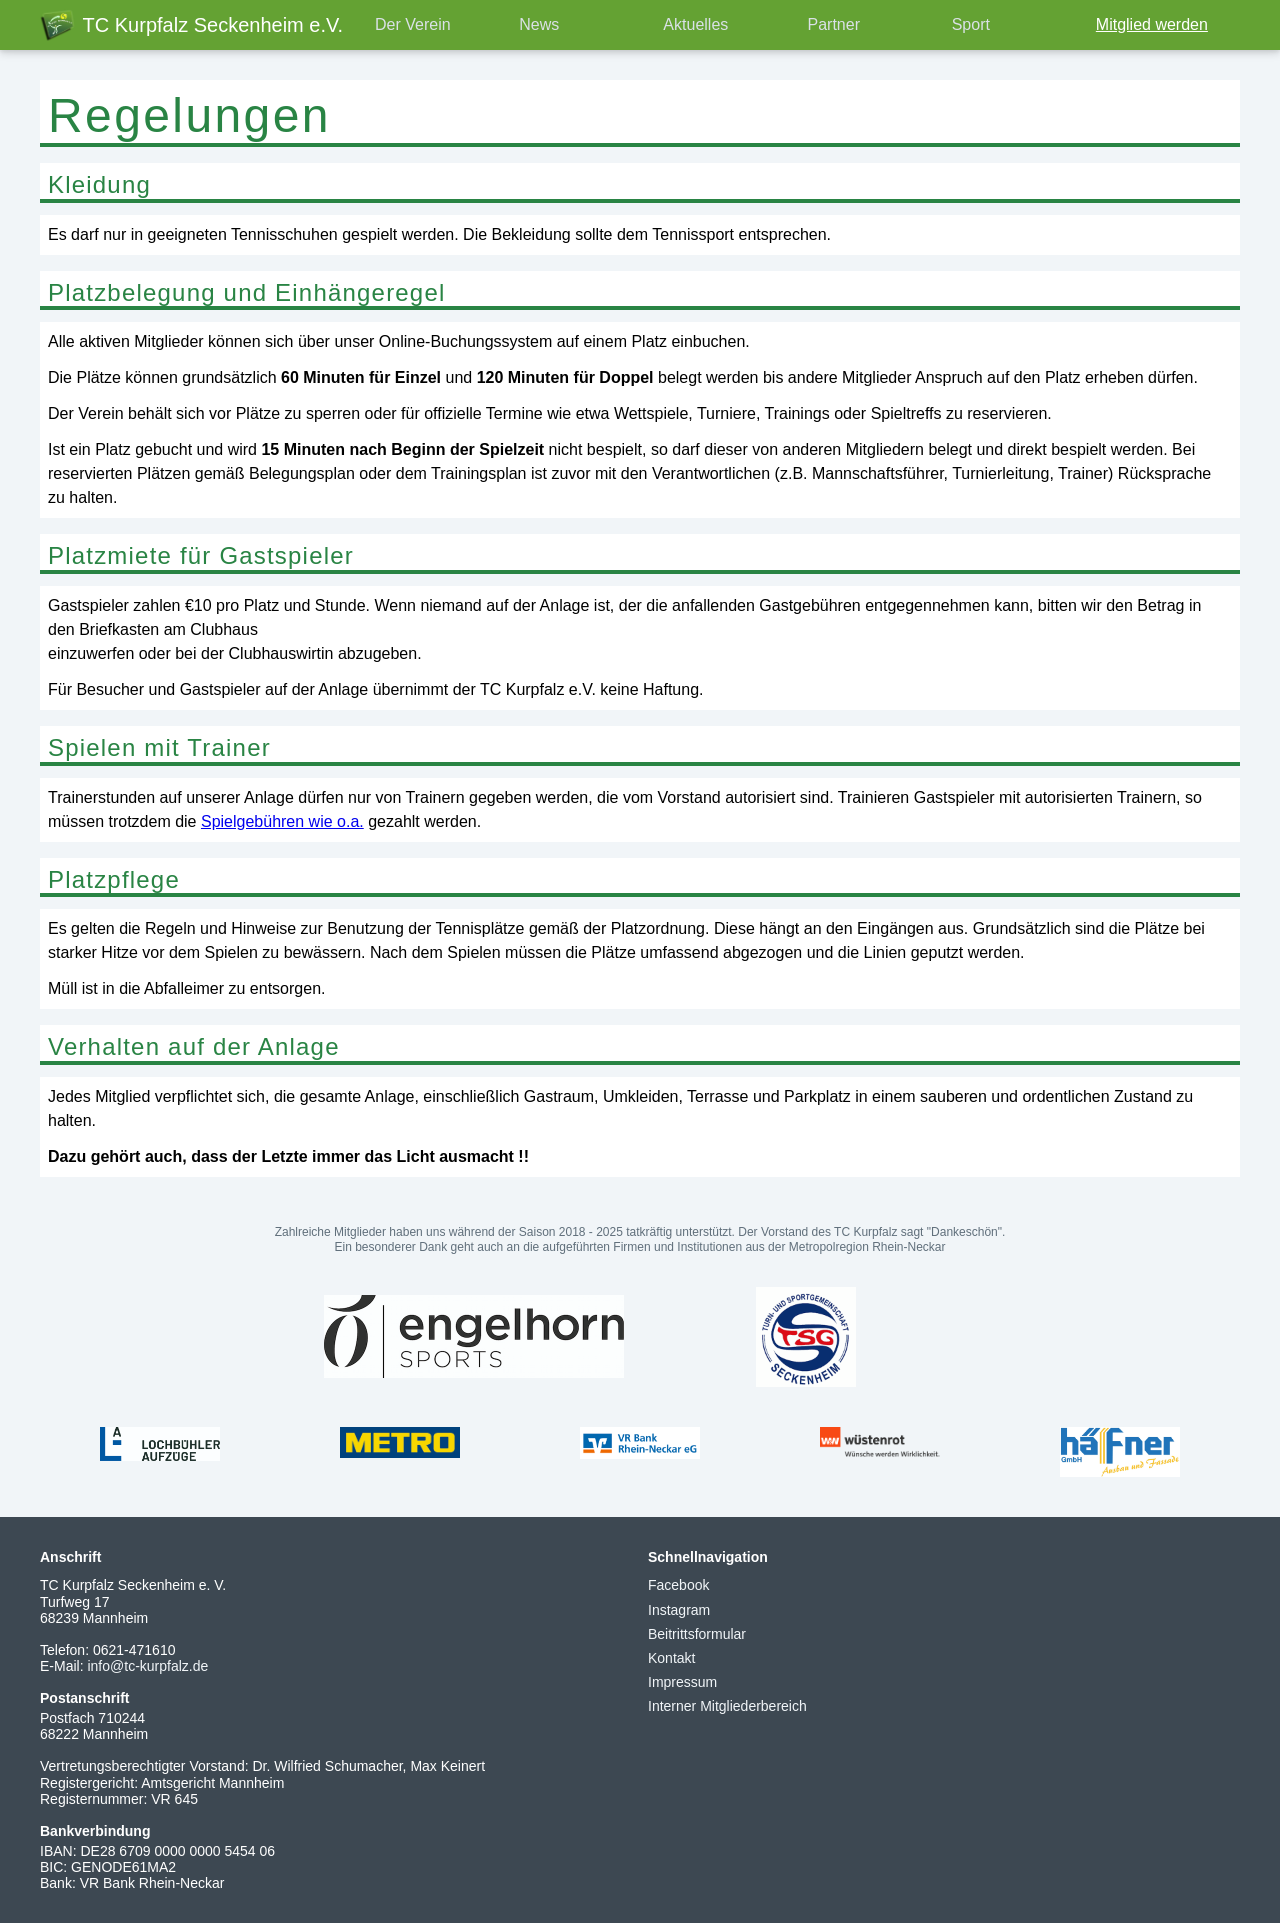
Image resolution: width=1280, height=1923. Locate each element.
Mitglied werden (1152, 24)
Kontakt (671, 1658)
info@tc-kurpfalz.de (147, 1666)
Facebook (678, 1585)
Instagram (679, 1610)
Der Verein (413, 24)
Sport (971, 24)
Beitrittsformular (697, 1634)
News (539, 24)
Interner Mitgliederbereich (727, 1706)
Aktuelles (695, 24)
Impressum (682, 1682)
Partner (834, 24)
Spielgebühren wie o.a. (282, 821)
